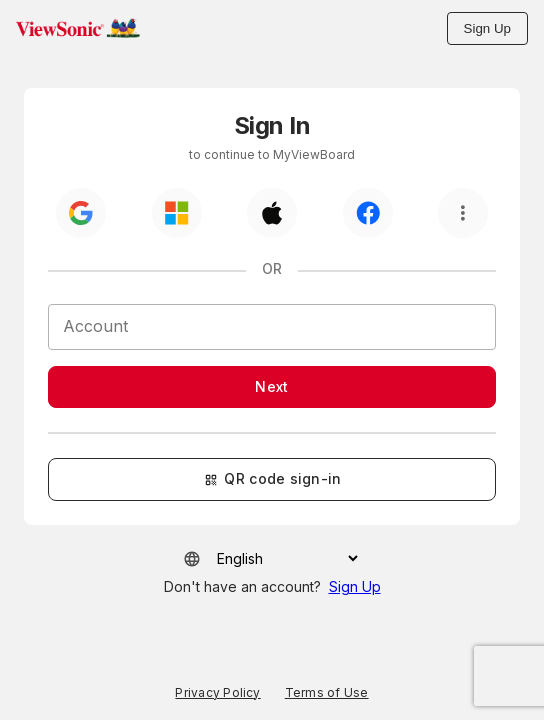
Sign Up (487, 28)
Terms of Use (327, 693)
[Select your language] (281, 558)
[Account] (272, 327)
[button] (78, 28)
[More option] (463, 213)
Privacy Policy (217, 693)
